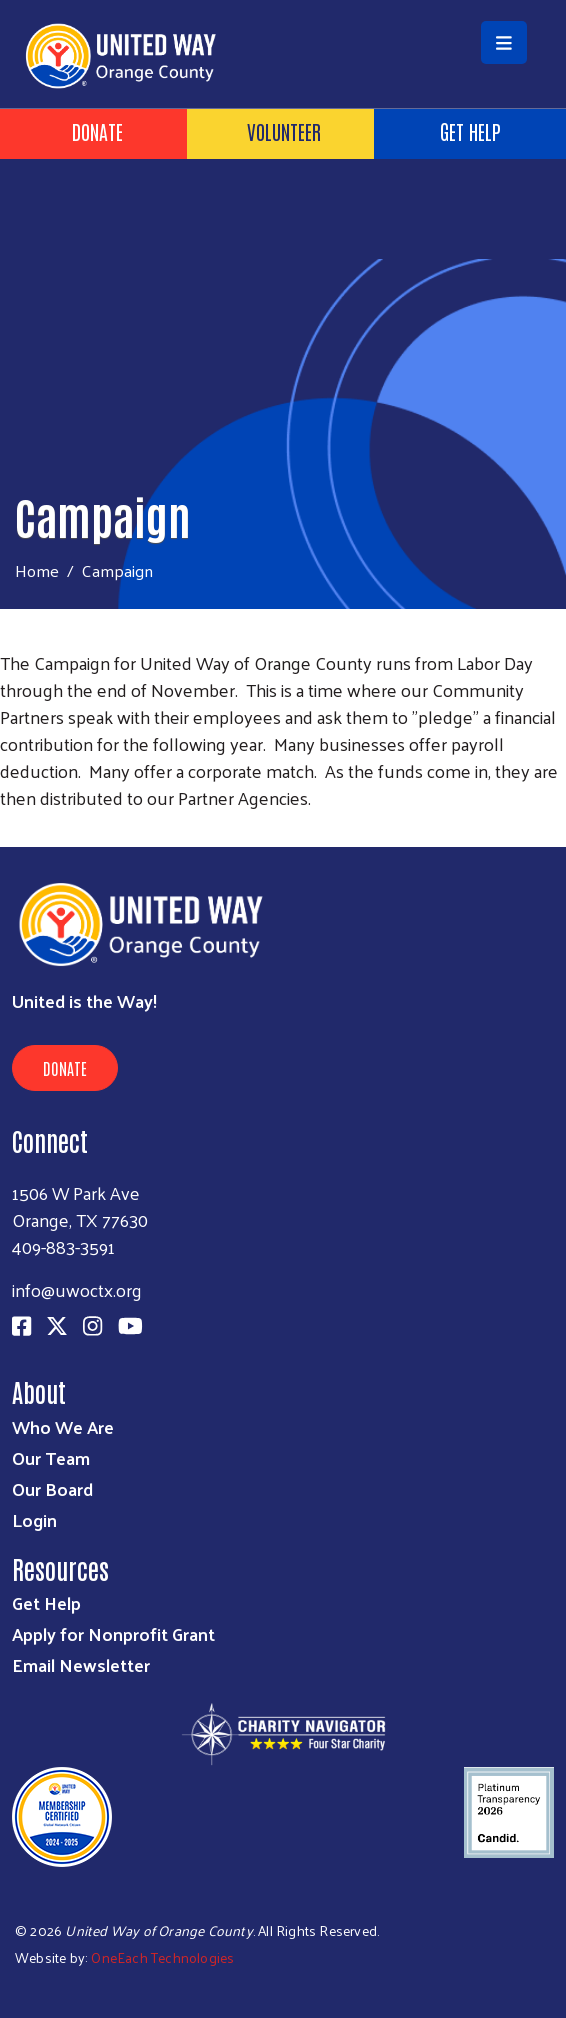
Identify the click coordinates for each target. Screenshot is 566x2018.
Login (34, 1519)
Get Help (46, 1602)
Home (37, 570)
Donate (97, 131)
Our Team (51, 1457)
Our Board (52, 1488)
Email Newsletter (81, 1664)
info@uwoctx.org (77, 1289)
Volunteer (284, 131)
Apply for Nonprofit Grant (113, 1633)
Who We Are (63, 1426)
